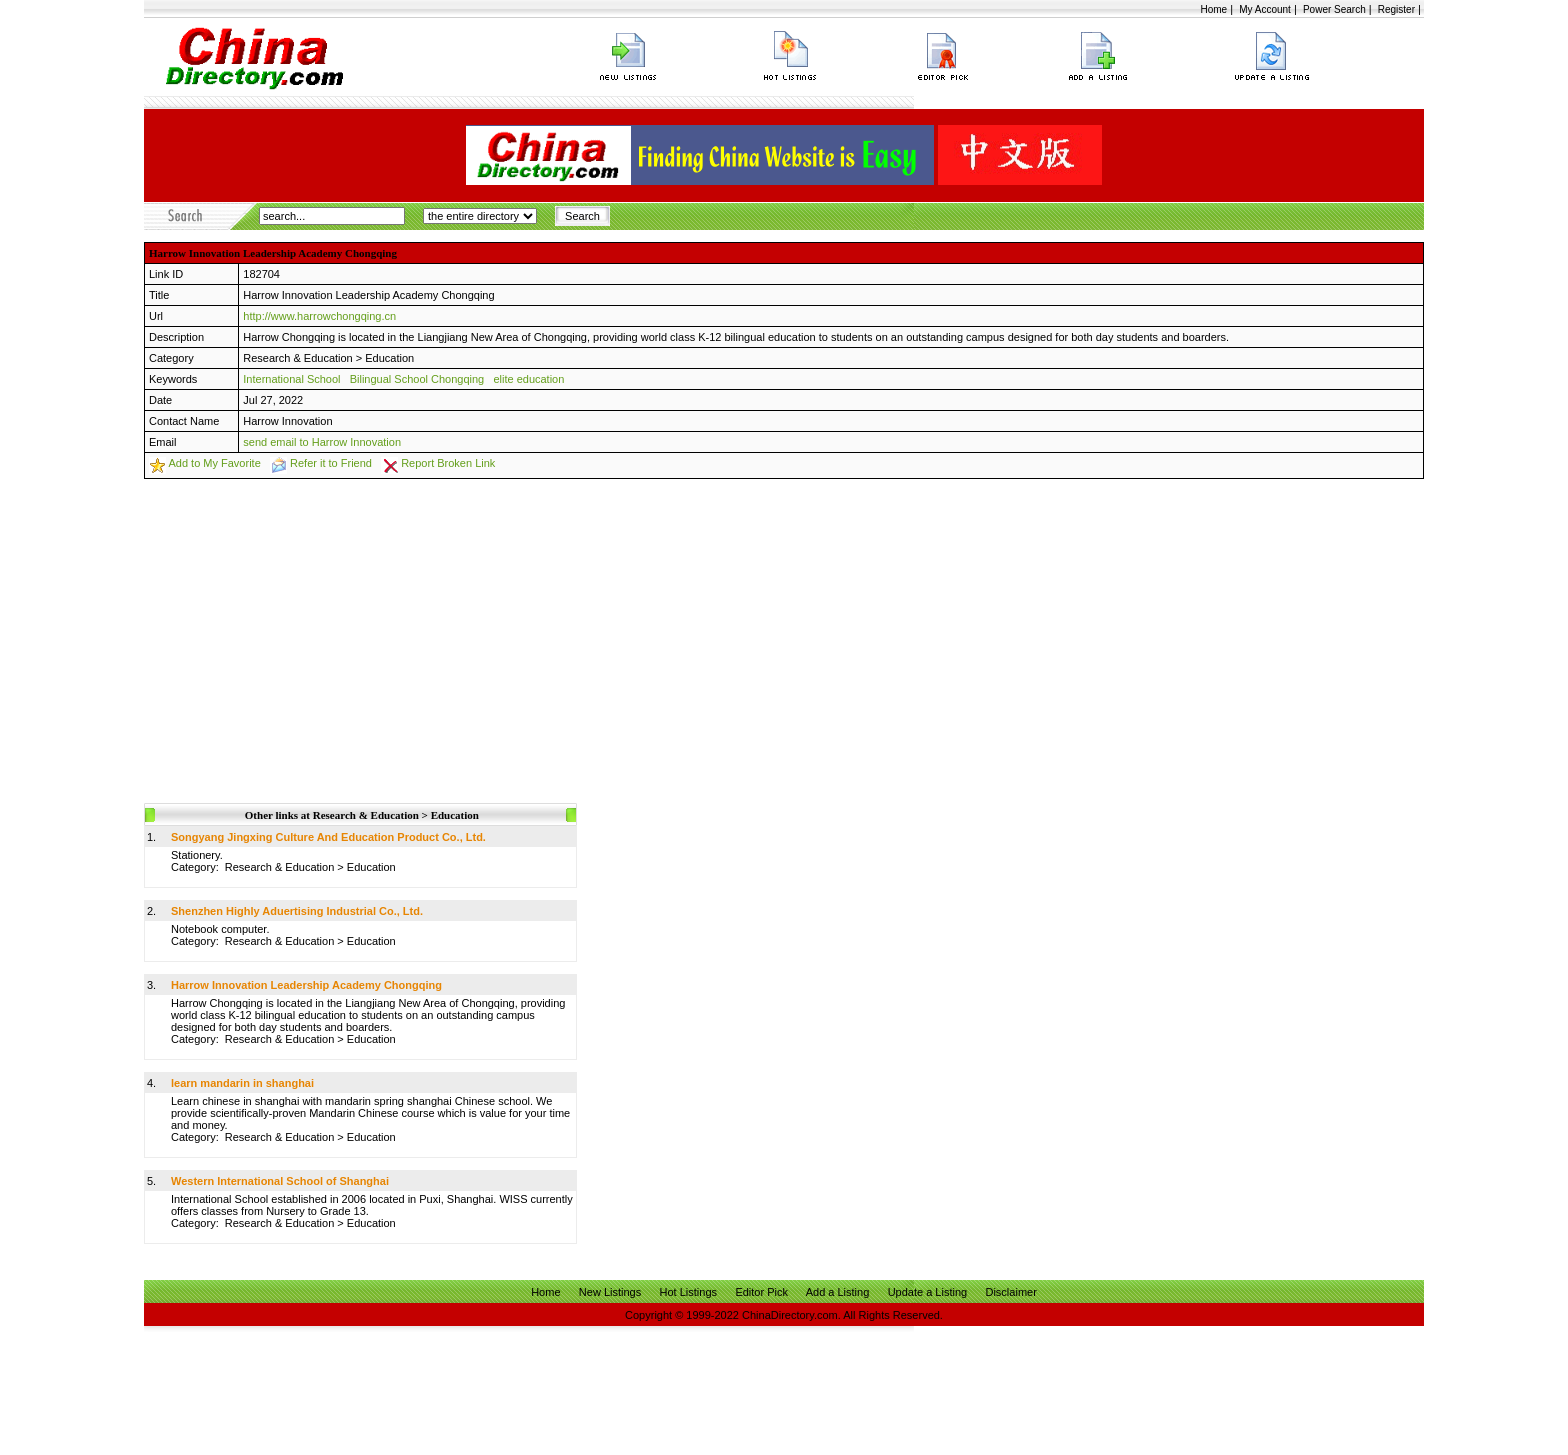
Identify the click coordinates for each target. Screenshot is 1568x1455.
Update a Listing (928, 1292)
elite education (528, 379)
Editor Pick (761, 1292)
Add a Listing (838, 1292)
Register (1396, 9)
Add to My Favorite (214, 463)
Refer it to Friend (331, 463)
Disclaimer (1010, 1292)
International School (291, 379)
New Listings (610, 1292)
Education (389, 358)
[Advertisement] (784, 629)
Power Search (1334, 9)
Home (1213, 9)
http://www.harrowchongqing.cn (319, 316)
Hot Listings (688, 1292)
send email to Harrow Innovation (322, 442)
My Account (1265, 9)
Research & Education (297, 358)
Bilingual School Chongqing (417, 379)
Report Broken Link (448, 463)
